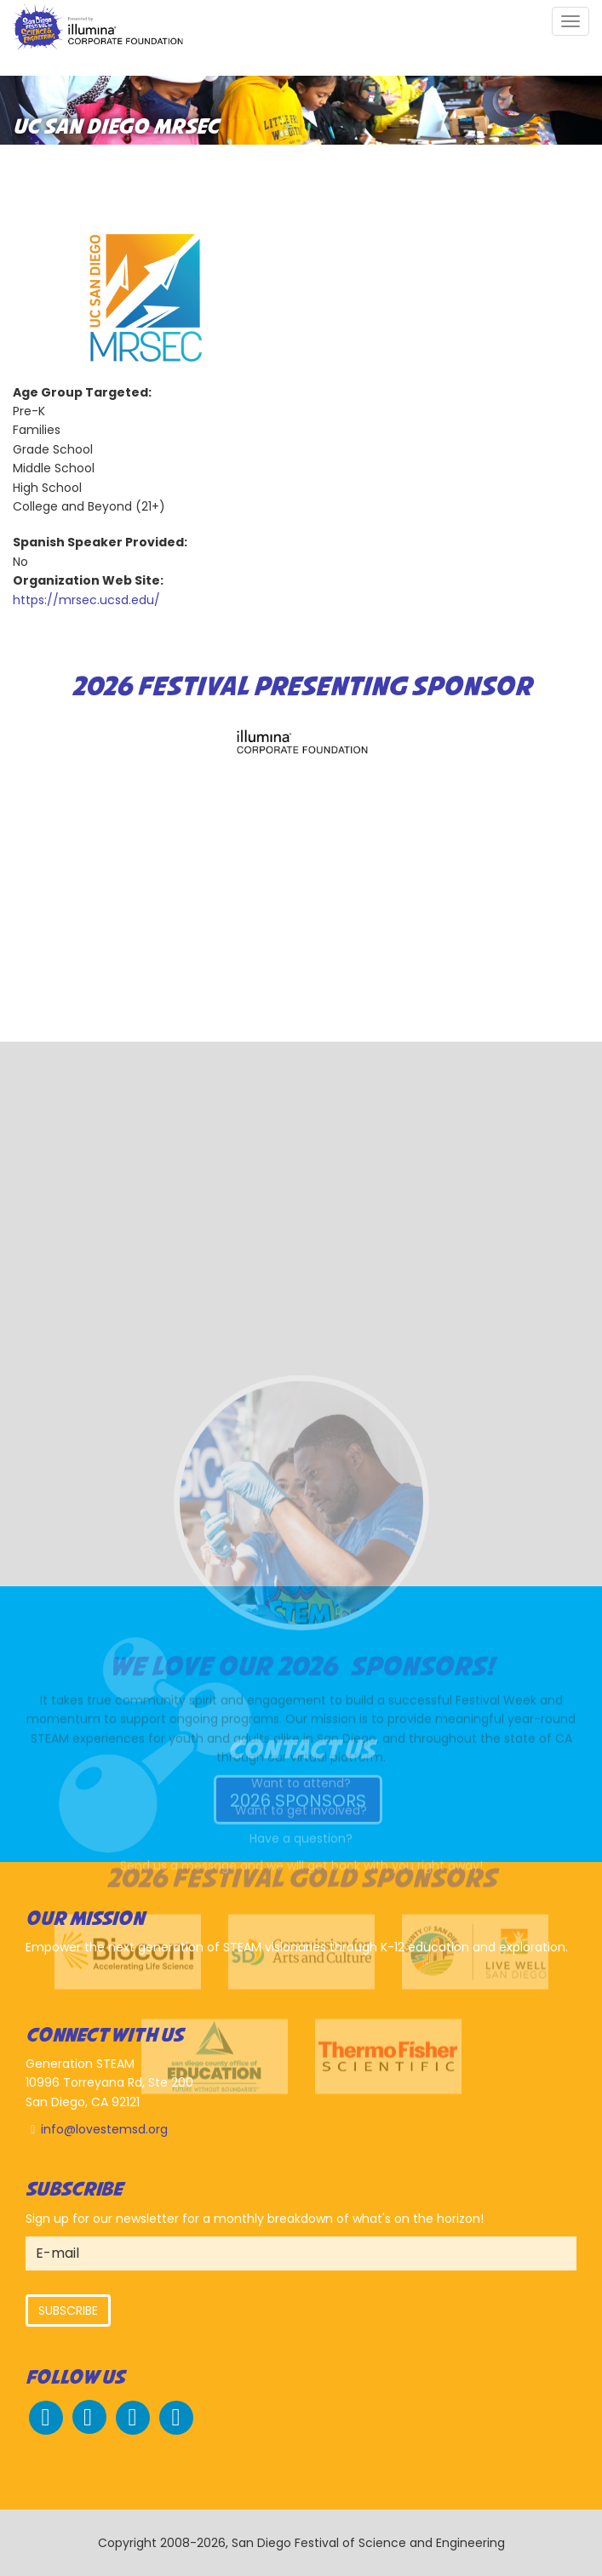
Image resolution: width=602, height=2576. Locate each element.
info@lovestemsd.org (104, 2129)
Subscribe (68, 2310)
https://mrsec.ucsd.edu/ (86, 599)
